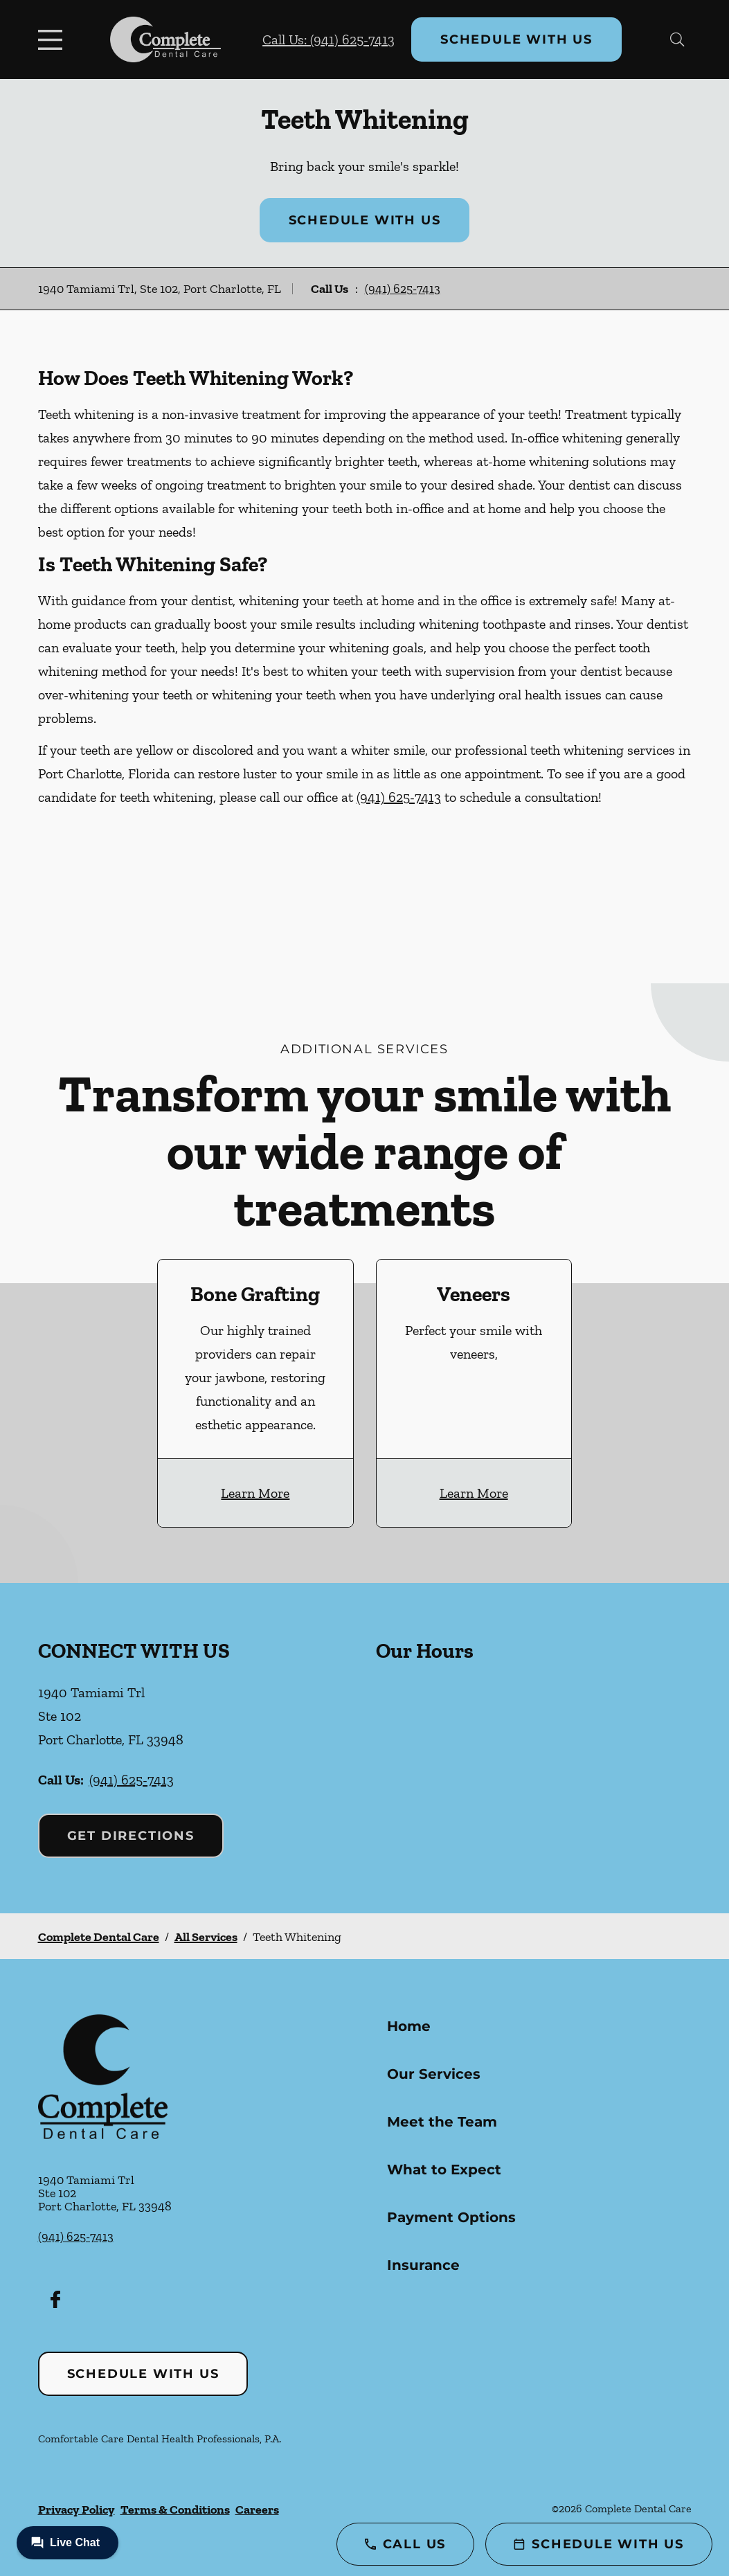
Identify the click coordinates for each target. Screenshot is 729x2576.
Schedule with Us (516, 39)
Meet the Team (442, 2121)
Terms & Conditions (175, 2509)
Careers (257, 2509)
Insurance (423, 2265)
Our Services (433, 2074)
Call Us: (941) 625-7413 (328, 39)
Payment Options (451, 2217)
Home (409, 2026)
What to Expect (444, 2169)
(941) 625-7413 (402, 288)
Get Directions (131, 1835)
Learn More (255, 1493)
